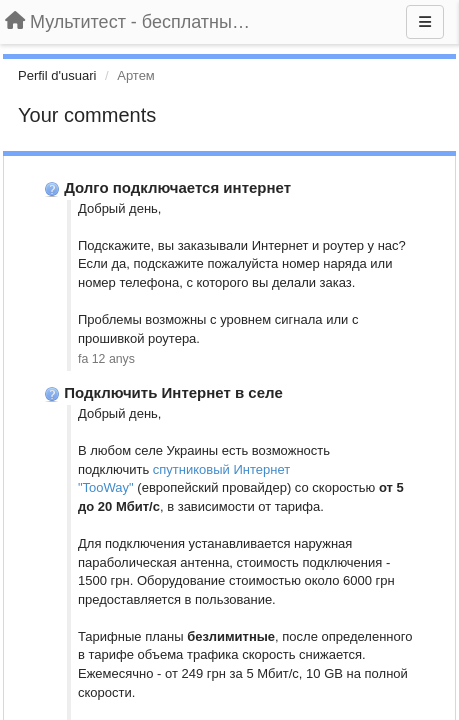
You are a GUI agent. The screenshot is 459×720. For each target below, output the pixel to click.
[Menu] (425, 22)
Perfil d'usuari (57, 75)
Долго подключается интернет (177, 187)
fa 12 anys (106, 359)
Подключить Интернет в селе (173, 392)
